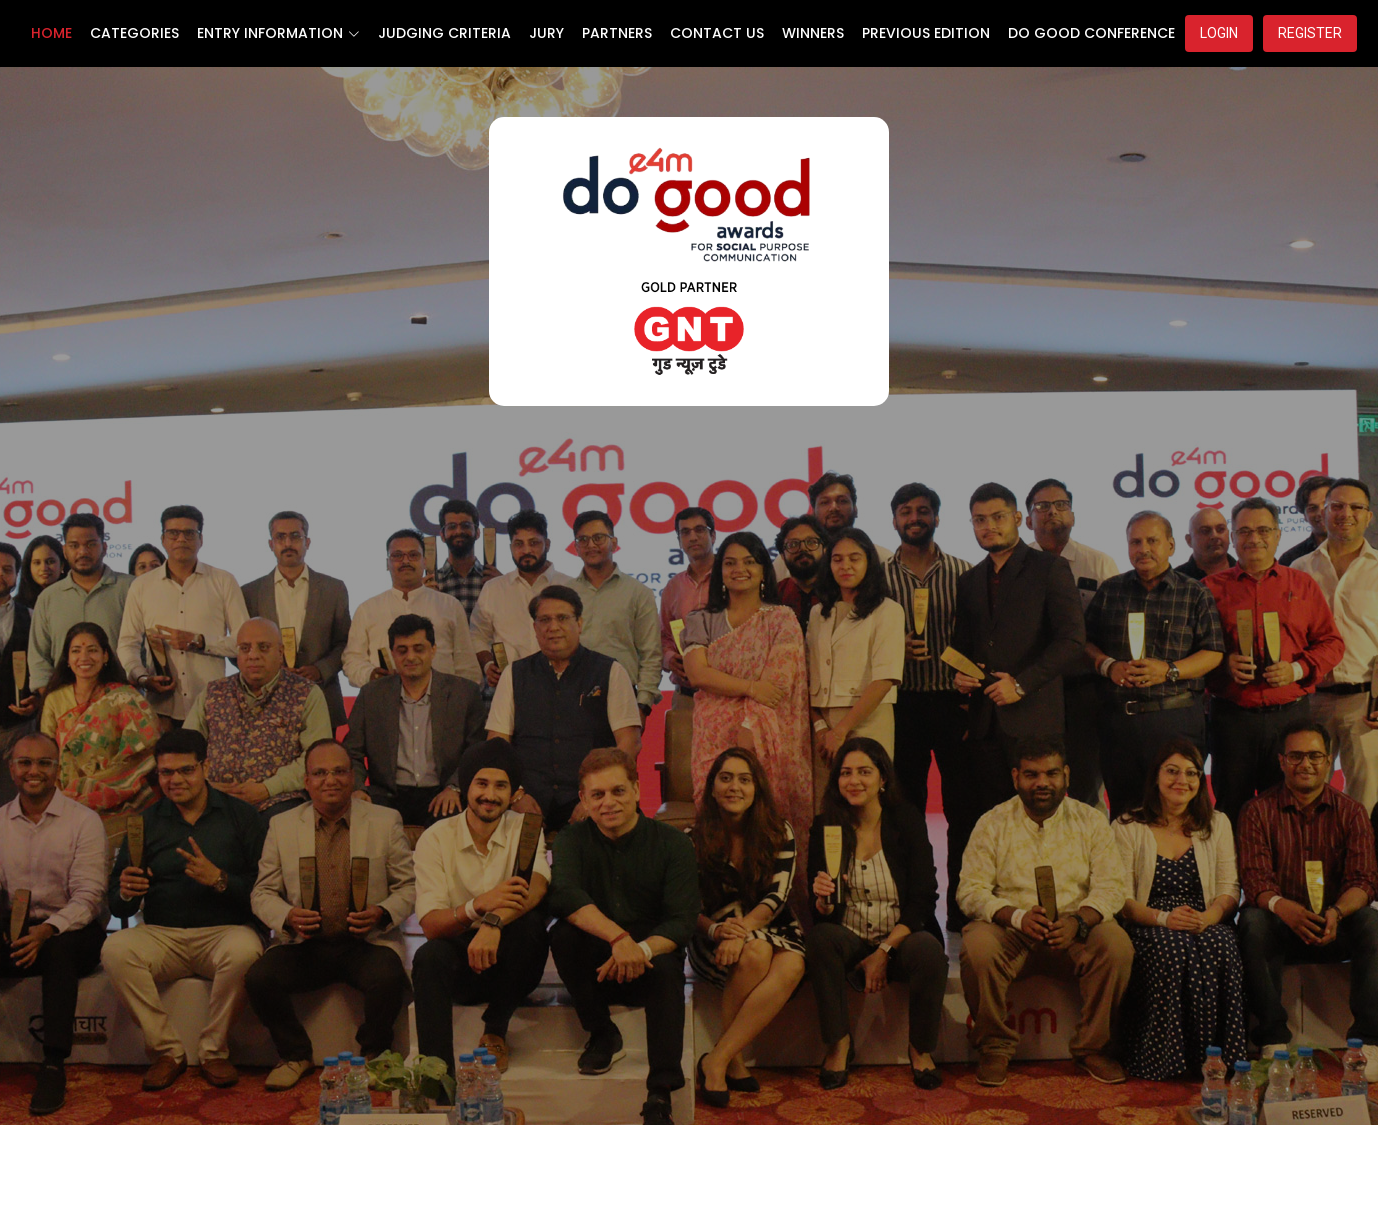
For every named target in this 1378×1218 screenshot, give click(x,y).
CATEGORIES (134, 33)
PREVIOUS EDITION (926, 33)
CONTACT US (717, 33)
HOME (51, 33)
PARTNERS (617, 33)
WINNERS (813, 33)
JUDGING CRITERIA (444, 33)
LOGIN (1219, 33)
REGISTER (1310, 33)
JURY (546, 33)
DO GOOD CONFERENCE (1091, 33)
